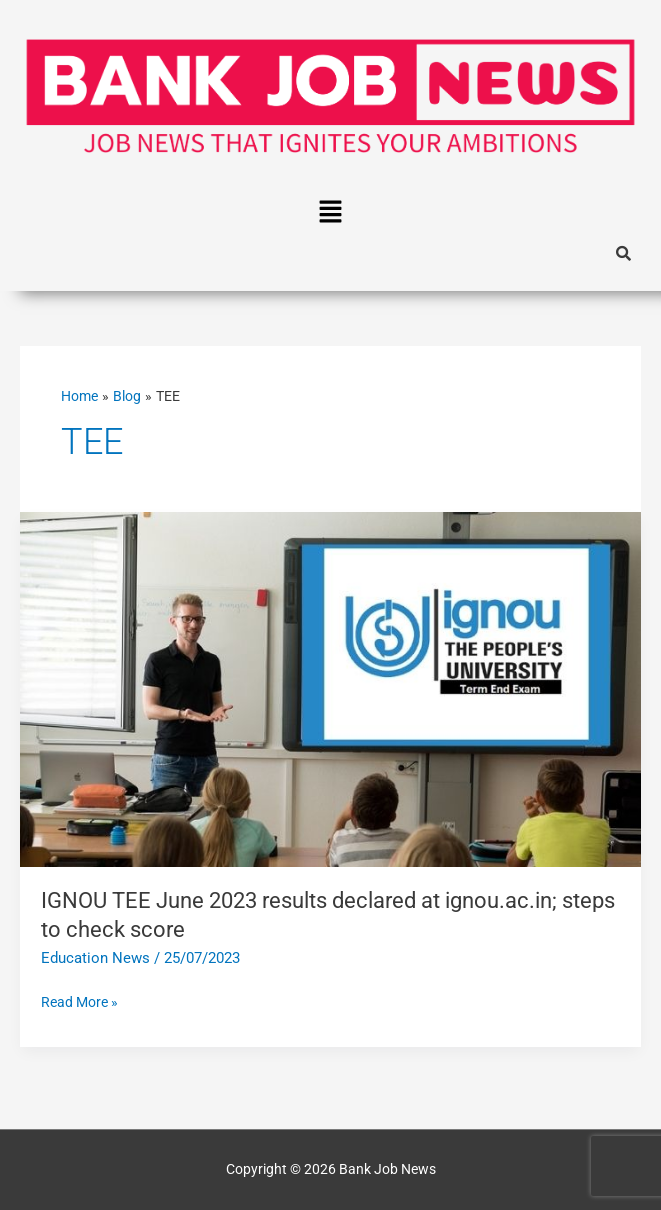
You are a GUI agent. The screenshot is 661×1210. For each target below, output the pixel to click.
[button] (330, 213)
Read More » (79, 1000)
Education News (95, 958)
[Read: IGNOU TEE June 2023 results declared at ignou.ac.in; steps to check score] (330, 688)
